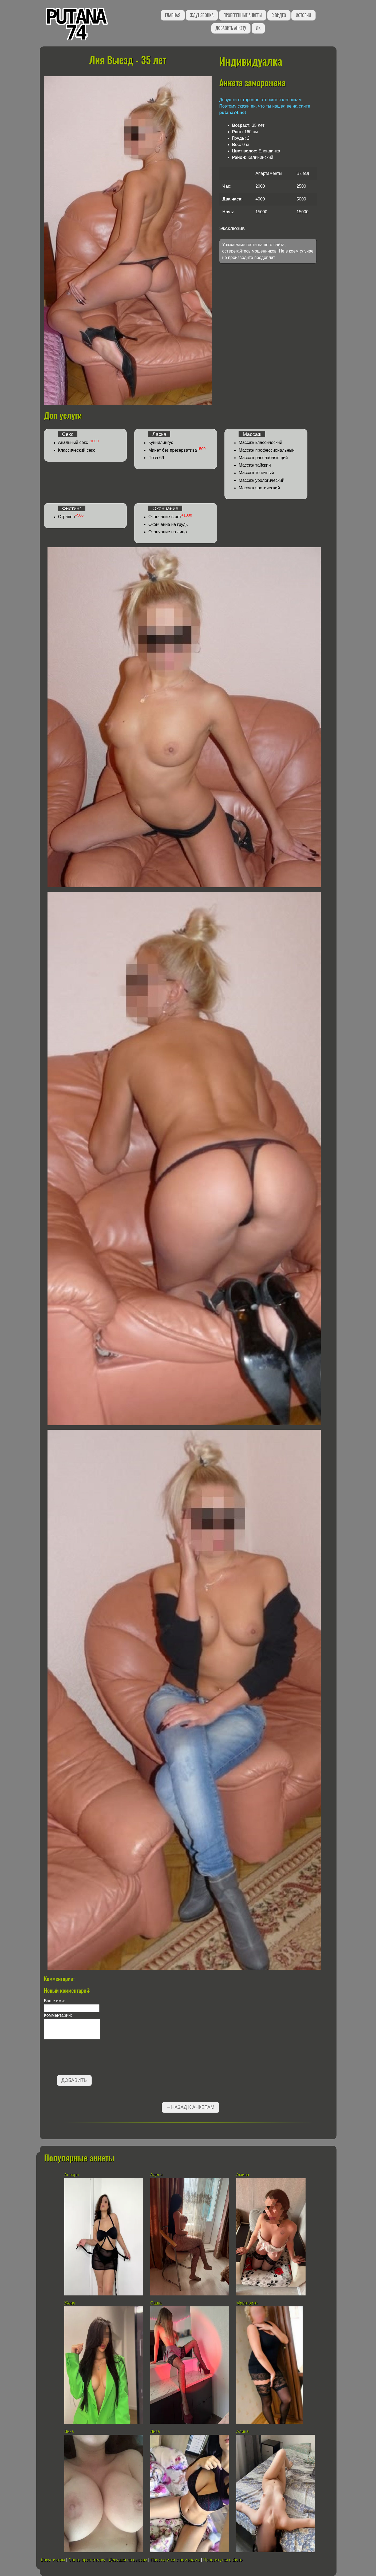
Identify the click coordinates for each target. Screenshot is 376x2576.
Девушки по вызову (128, 2560)
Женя (69, 2303)
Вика (69, 2431)
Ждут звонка (201, 15)
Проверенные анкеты (242, 15)
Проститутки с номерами (175, 2560)
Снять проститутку (87, 2560)
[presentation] (84, 2058)
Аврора (71, 2174)
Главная (172, 15)
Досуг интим (53, 2560)
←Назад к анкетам (191, 2107)
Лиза (155, 2431)
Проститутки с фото (223, 2560)
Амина (242, 2174)
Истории (303, 15)
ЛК (258, 28)
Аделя (156, 2174)
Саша (155, 2303)
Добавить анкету (231, 28)
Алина (242, 2431)
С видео (279, 15)
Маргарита (247, 2303)
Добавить (74, 2080)
